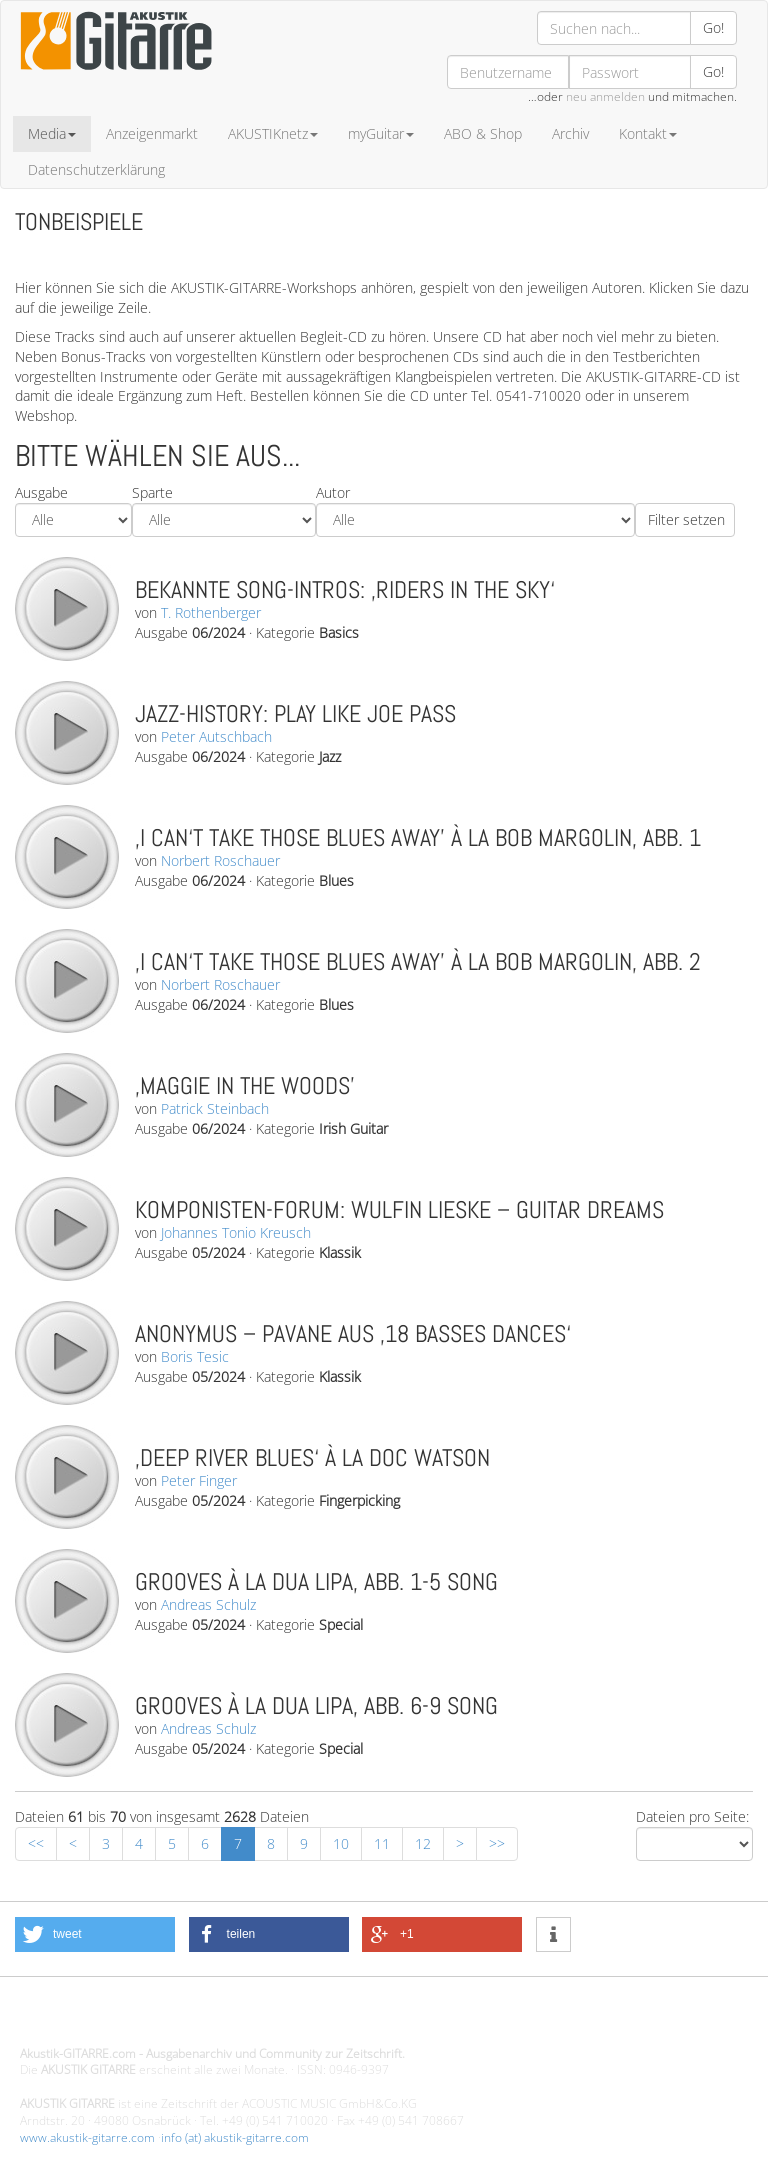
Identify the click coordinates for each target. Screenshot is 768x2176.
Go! (713, 27)
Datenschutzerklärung (96, 169)
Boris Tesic (195, 1356)
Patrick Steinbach (215, 1108)
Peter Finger (199, 1480)
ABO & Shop (483, 133)
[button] (95, 1934)
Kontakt (648, 133)
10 (341, 1843)
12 (423, 1843)
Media (52, 133)
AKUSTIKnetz (273, 133)
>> (497, 1843)
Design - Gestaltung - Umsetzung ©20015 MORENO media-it (184, 2019)
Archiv (570, 133)
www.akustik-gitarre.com (87, 2137)
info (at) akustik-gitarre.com (235, 2137)
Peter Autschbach (216, 736)
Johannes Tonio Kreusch (236, 1232)
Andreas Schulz (208, 1604)
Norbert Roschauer (220, 860)
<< (36, 1843)
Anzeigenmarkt (152, 133)
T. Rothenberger (211, 612)
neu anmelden (605, 96)
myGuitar (381, 133)
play (66, 608)
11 (382, 1843)
